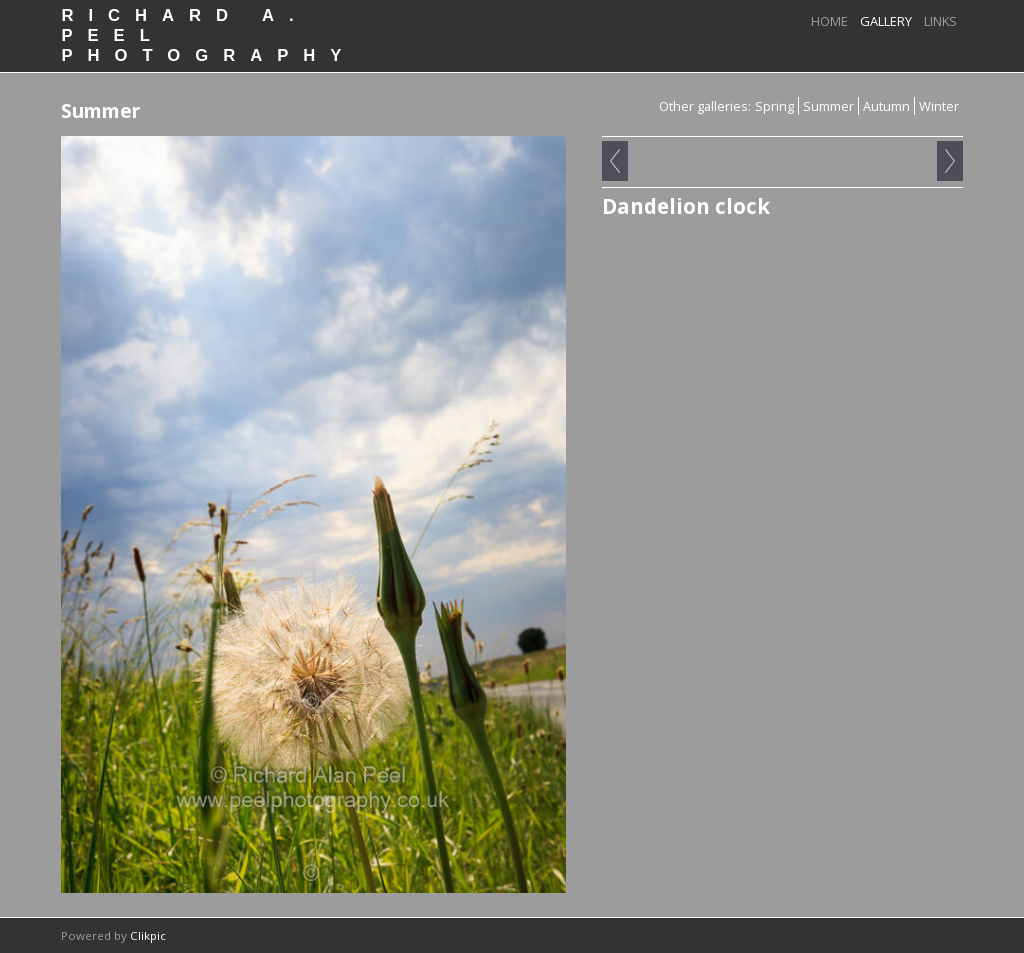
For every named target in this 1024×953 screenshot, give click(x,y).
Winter (939, 106)
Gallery (886, 21)
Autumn (886, 106)
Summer (828, 106)
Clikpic (148, 935)
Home (829, 21)
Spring (774, 106)
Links (940, 21)
